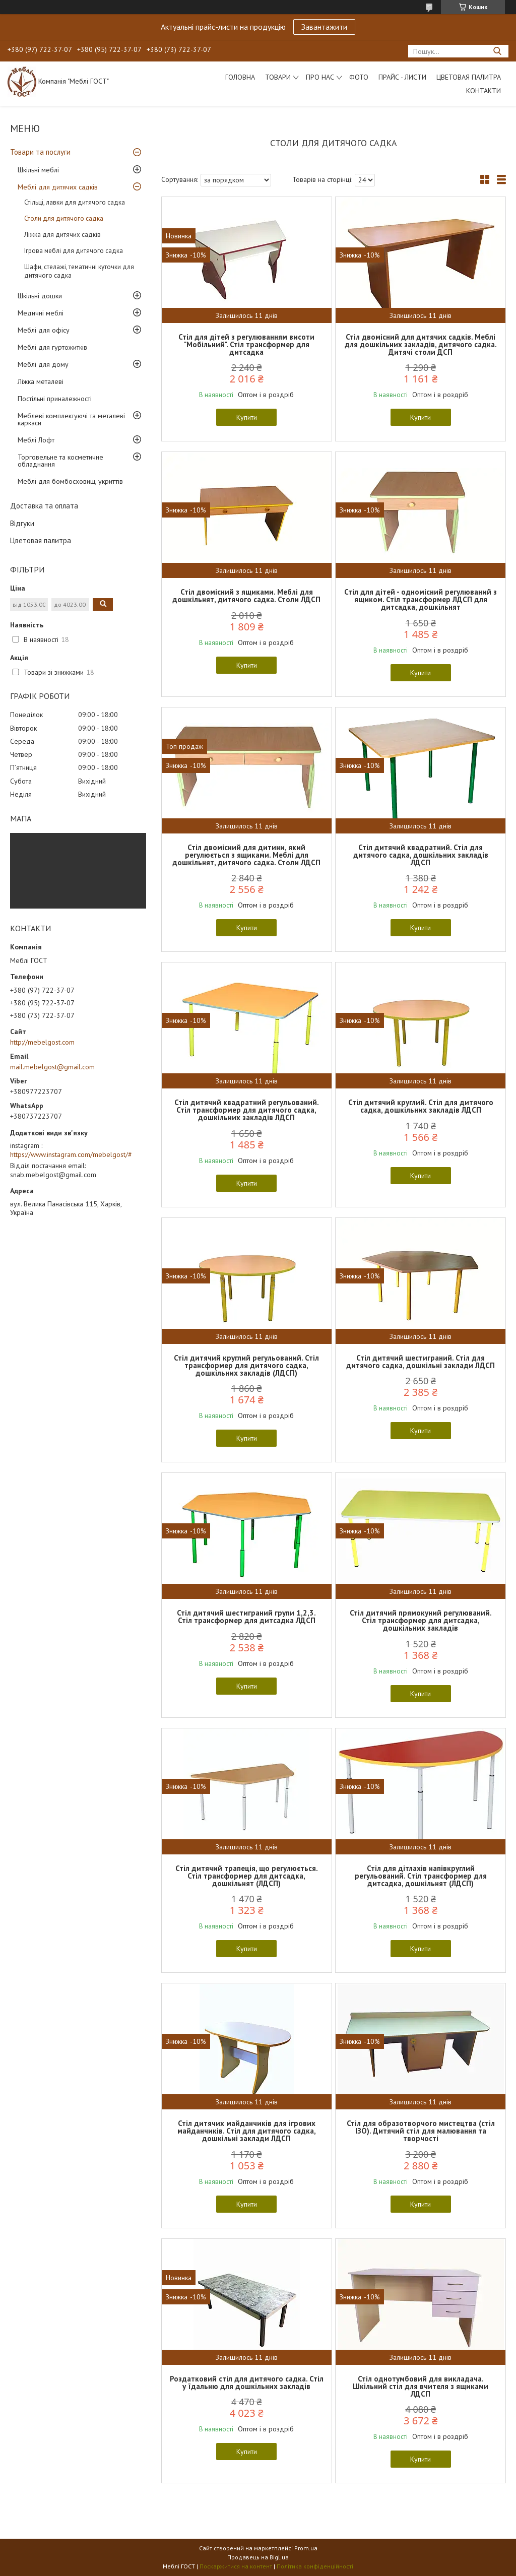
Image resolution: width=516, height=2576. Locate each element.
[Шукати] (497, 51)
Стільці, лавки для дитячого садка (74, 202)
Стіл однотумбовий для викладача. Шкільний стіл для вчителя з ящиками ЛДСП (420, 2386)
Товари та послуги (40, 152)
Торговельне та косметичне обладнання (60, 461)
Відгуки (22, 523)
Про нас (320, 77)
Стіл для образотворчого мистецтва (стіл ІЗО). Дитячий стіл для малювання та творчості (421, 2130)
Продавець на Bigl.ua (258, 2557)
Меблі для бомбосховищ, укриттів (70, 481)
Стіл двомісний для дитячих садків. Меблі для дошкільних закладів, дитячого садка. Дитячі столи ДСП (421, 344)
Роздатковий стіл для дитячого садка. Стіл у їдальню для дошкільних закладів (247, 2382)
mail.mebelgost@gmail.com (52, 1066)
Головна (240, 77)
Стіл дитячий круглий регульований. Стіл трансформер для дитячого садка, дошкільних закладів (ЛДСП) (246, 1365)
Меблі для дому (43, 364)
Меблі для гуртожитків (52, 347)
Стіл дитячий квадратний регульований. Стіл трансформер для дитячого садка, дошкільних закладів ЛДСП (246, 1110)
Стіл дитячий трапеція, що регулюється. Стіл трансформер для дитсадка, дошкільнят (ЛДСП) (246, 1875)
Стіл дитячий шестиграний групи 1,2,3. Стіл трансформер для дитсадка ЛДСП (246, 1616)
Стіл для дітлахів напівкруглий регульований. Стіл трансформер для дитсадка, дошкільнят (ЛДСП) (421, 1875)
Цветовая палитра (468, 77)
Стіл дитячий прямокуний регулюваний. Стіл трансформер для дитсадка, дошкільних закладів (421, 1620)
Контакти (483, 90)
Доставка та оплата (44, 505)
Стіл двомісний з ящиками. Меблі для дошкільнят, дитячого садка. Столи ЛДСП (246, 595)
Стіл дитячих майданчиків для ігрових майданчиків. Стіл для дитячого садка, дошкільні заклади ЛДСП (246, 2130)
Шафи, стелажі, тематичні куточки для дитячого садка (79, 271)
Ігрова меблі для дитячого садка (73, 250)
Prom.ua (305, 2548)
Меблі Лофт (36, 439)
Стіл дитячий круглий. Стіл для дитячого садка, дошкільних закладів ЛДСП (420, 1106)
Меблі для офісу (44, 330)
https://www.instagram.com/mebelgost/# (71, 1154)
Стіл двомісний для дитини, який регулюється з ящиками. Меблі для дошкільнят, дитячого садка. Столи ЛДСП (246, 855)
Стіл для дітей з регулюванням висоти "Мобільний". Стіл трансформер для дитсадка (246, 344)
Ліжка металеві (40, 381)
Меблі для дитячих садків (58, 186)
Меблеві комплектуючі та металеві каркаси (71, 419)
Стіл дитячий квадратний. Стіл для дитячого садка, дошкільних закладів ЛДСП (420, 855)
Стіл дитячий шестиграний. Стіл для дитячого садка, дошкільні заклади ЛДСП (420, 1361)
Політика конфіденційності (315, 2566)
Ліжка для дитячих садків (62, 234)
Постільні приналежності (55, 398)
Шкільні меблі (38, 169)
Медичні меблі (40, 312)
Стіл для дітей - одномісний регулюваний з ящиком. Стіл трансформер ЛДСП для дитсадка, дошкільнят (420, 599)
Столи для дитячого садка (63, 218)
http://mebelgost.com (42, 1042)
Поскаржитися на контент (236, 2566)
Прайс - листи (402, 77)
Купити (246, 417)
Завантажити (324, 27)
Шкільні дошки (40, 295)
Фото (358, 77)
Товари (278, 77)
